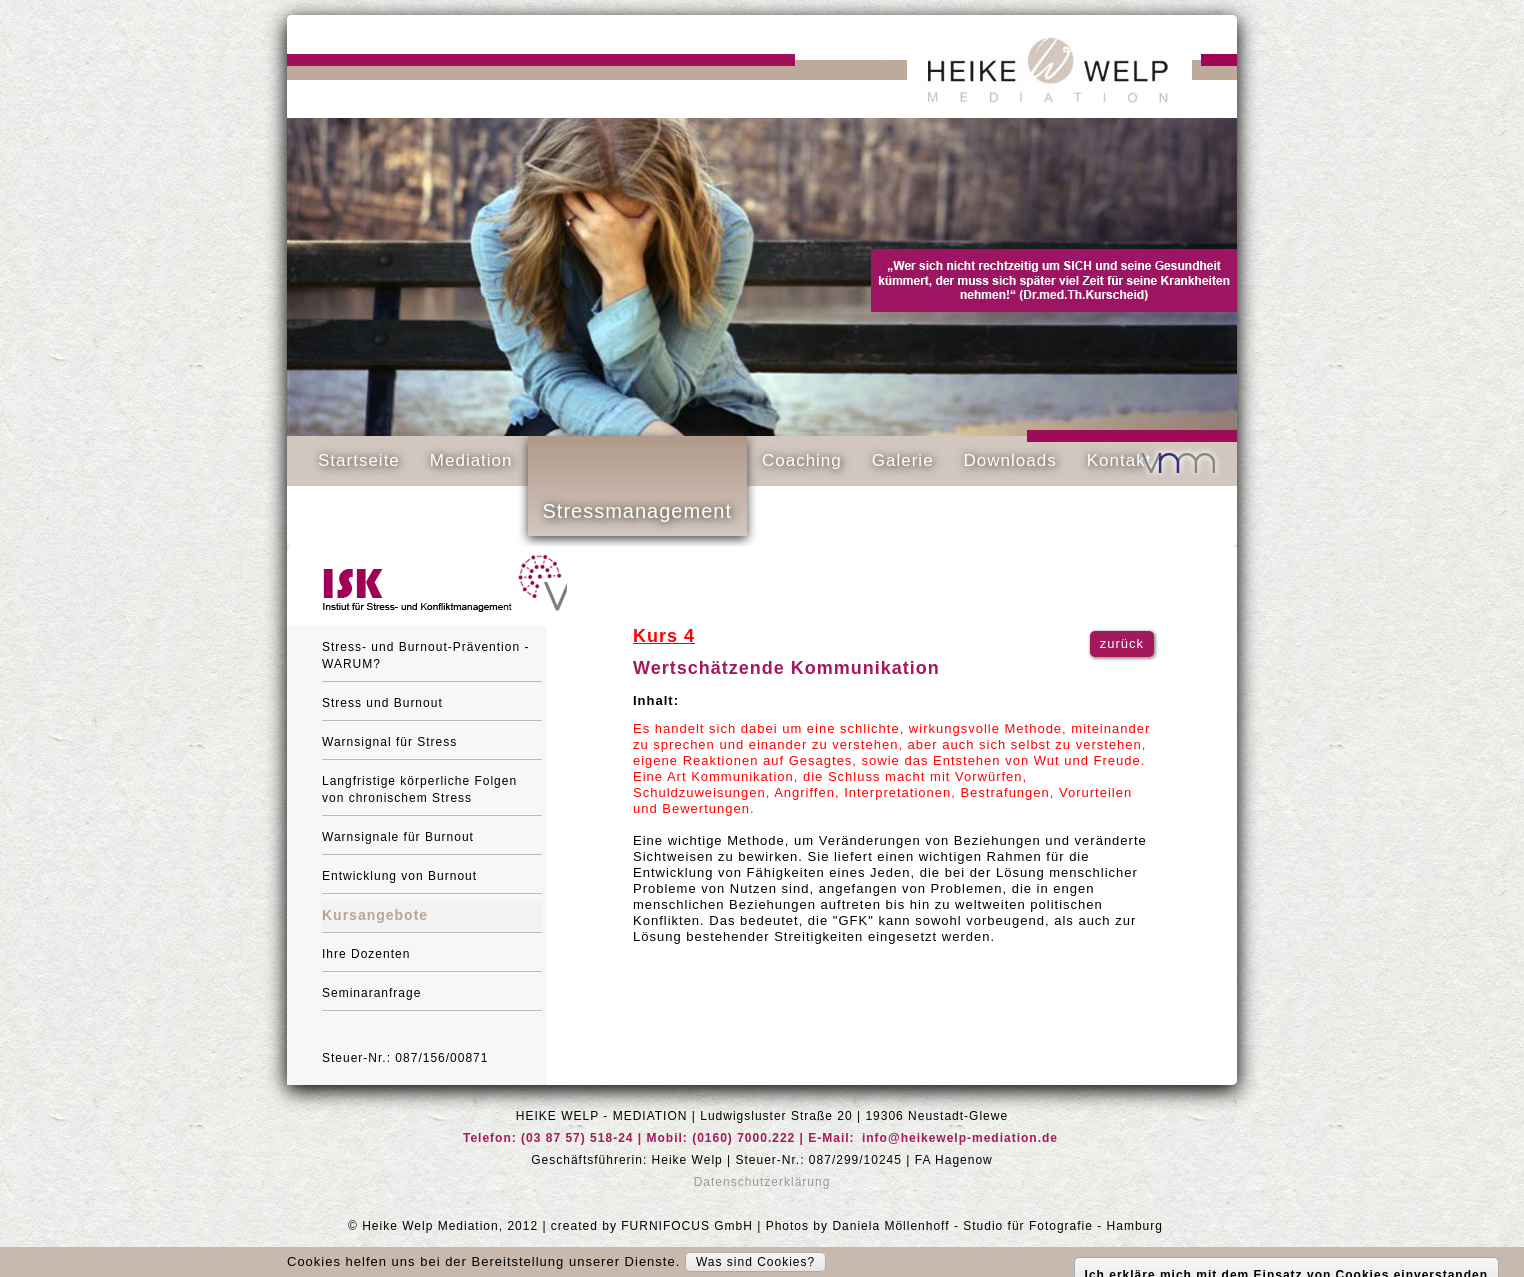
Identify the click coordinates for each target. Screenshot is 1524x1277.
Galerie (903, 460)
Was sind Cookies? (755, 1262)
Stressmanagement (637, 511)
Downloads (1010, 460)
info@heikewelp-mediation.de (960, 1138)
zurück (1122, 643)
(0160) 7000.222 (743, 1138)
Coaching (802, 460)
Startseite (359, 460)
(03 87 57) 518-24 (577, 1138)
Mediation (471, 460)
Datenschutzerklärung (762, 1182)
